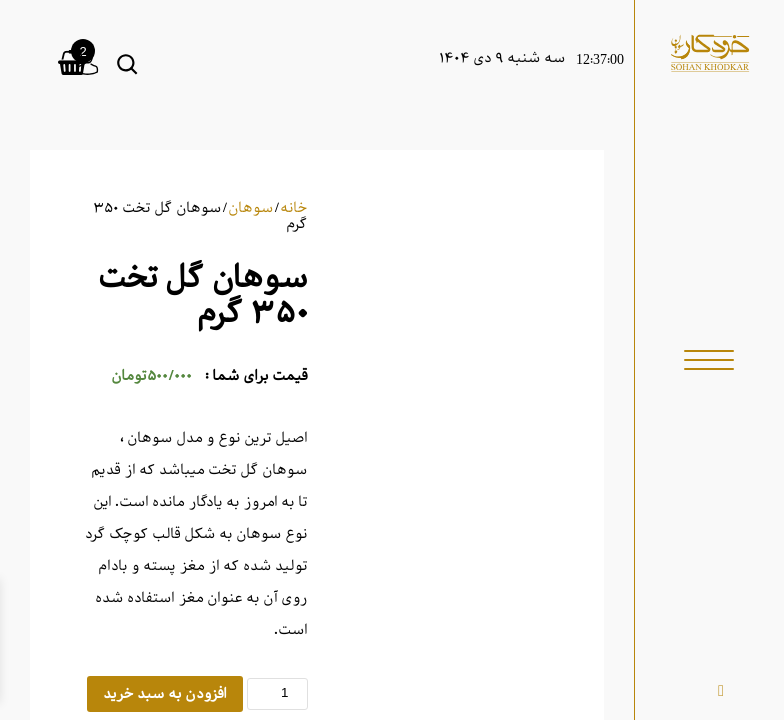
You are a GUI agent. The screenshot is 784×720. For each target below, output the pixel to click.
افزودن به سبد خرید (165, 694)
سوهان (251, 208)
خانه (294, 208)
